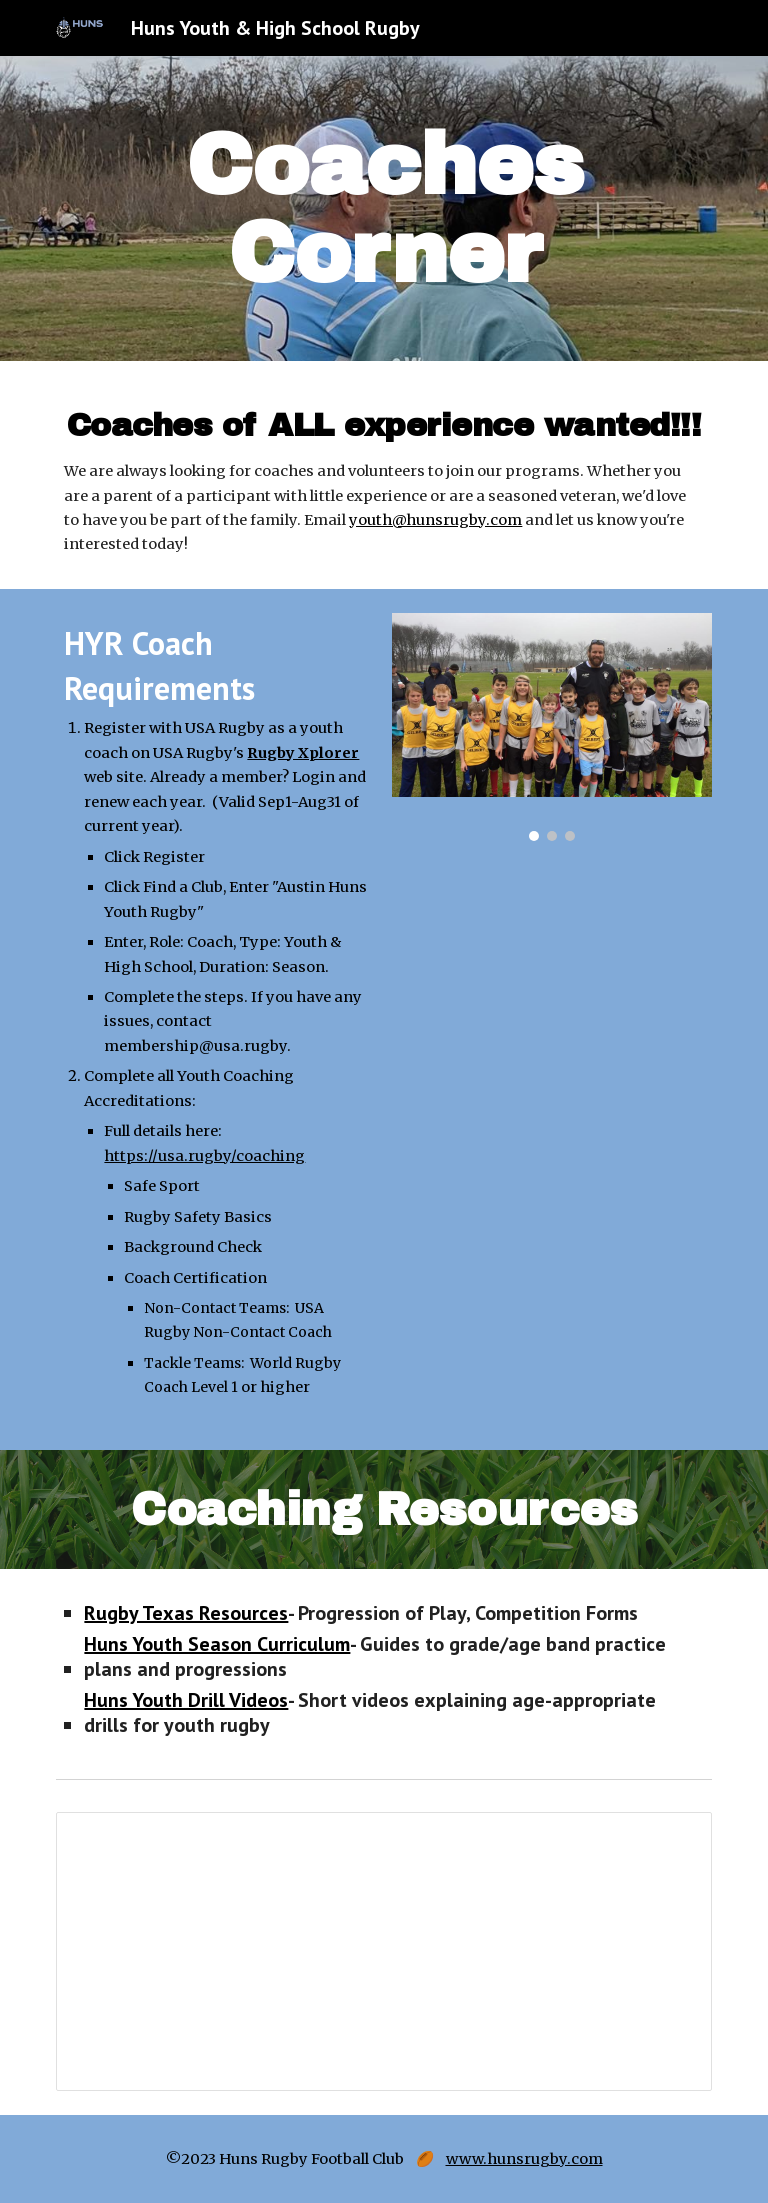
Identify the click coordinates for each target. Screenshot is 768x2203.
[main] (383, 208)
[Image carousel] (551, 727)
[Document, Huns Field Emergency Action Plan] (383, 1951)
